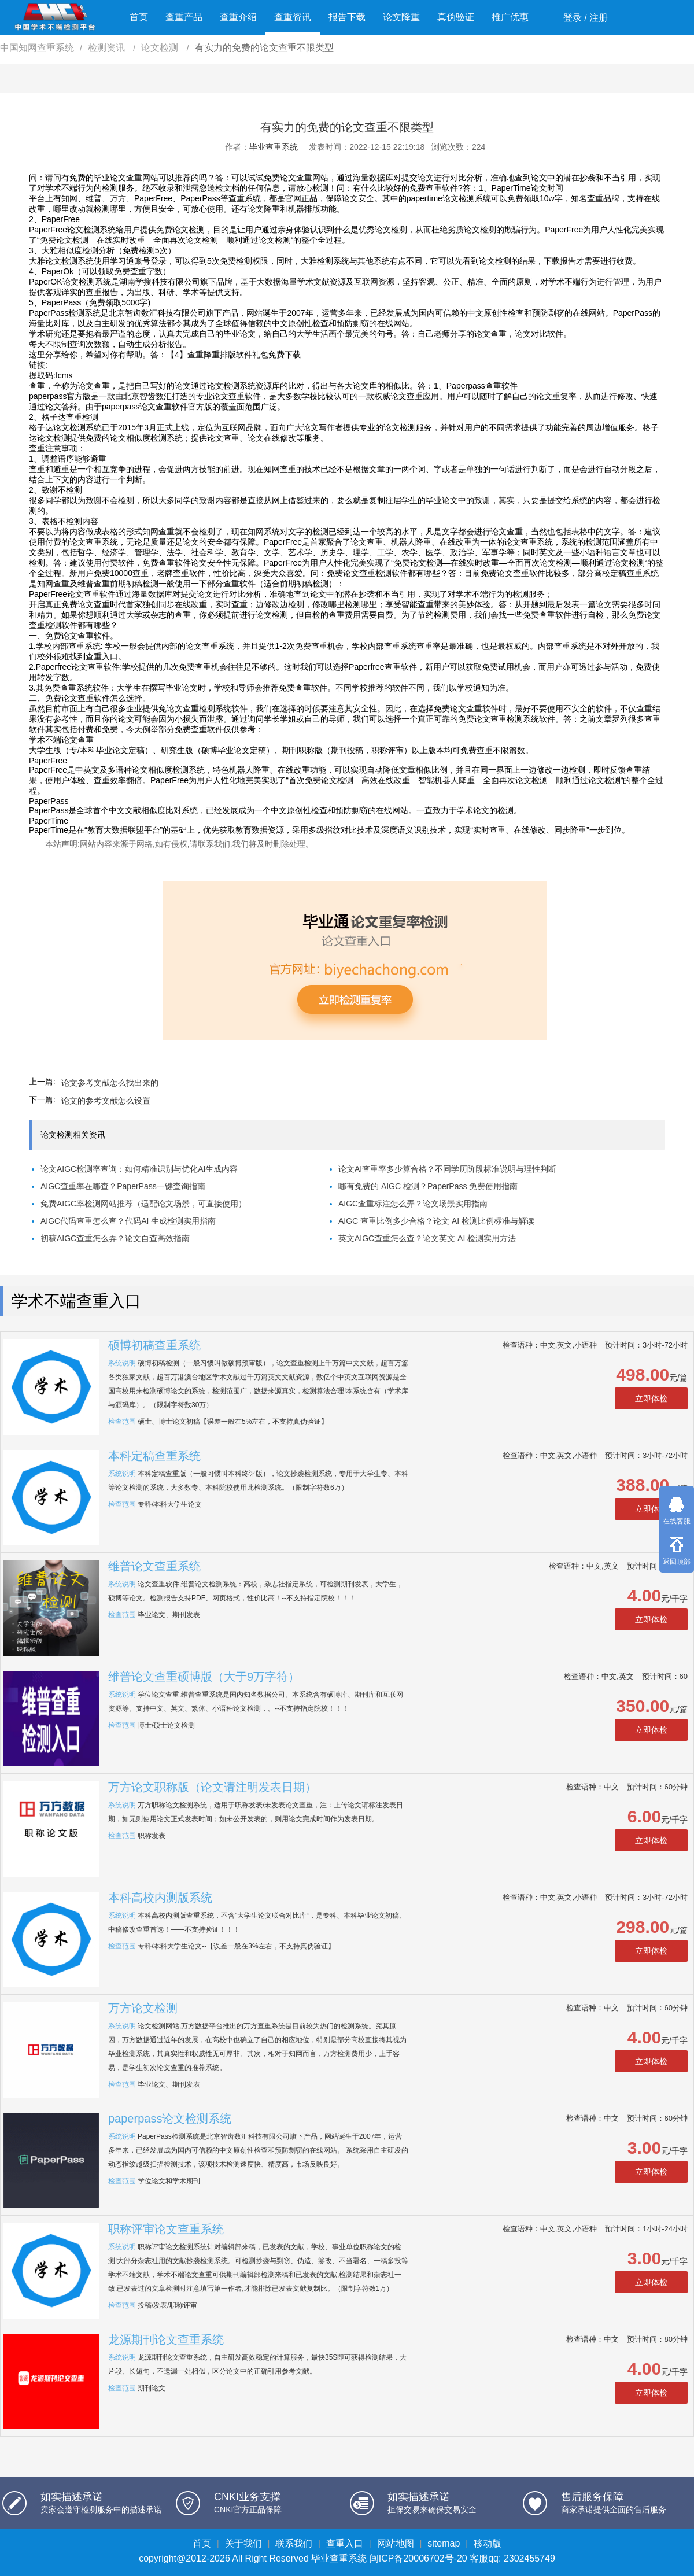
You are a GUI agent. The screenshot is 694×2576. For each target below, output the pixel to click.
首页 (139, 17)
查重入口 (344, 2543)
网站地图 (395, 2543)
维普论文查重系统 (154, 1566)
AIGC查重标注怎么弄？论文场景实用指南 (413, 1203)
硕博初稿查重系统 (154, 1345)
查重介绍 (238, 17)
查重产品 (183, 17)
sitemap (443, 2543)
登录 (572, 18)
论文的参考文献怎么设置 (105, 1100)
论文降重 (401, 17)
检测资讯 (107, 48)
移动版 (487, 2543)
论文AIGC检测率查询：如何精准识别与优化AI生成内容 (139, 1168)
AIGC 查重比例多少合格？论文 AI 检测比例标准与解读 (436, 1221)
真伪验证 (455, 17)
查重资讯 (292, 17)
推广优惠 (510, 17)
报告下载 (347, 17)
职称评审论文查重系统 (166, 2229)
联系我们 (293, 2543)
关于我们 (243, 2543)
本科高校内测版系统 (160, 1897)
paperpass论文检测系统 (169, 2118)
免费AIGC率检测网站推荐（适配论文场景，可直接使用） (143, 1203)
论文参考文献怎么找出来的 (109, 1082)
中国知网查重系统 (37, 48)
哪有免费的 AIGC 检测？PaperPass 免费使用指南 (428, 1186)
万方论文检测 (143, 2008)
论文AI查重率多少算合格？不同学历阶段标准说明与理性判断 (447, 1168)
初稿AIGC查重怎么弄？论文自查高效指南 (115, 1238)
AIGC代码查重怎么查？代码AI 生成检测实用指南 (128, 1221)
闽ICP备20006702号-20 (418, 2558)
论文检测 (160, 48)
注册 (598, 18)
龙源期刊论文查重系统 (166, 2339)
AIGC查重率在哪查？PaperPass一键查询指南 (122, 1186)
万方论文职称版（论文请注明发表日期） (212, 1787)
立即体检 (651, 1398)
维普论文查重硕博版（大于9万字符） (204, 1676)
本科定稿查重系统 (154, 1455)
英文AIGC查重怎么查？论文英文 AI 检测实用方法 (427, 1238)
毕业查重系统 (273, 147)
